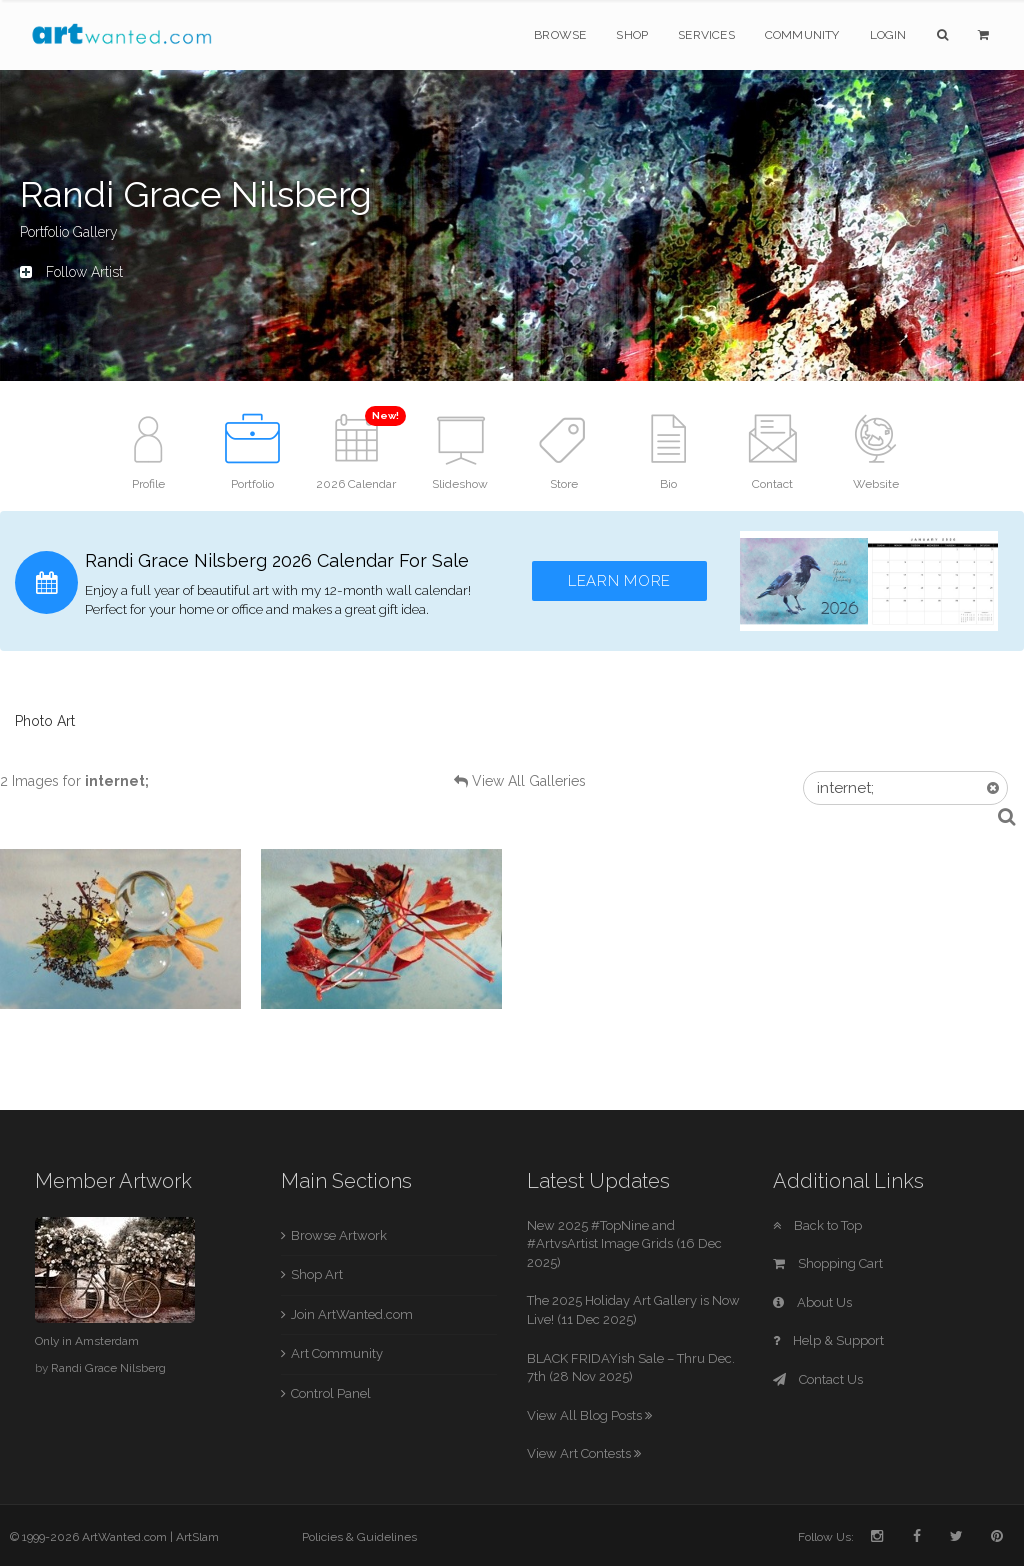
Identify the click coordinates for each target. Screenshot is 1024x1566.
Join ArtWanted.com (352, 1314)
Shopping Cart (828, 1263)
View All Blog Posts (589, 1415)
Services (706, 35)
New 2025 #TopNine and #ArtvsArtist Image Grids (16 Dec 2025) (624, 1244)
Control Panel (331, 1393)
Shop (632, 35)
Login (888, 35)
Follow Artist (71, 272)
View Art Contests (584, 1453)
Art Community (337, 1353)
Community (802, 35)
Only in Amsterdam (87, 1341)
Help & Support (828, 1340)
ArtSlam (197, 1537)
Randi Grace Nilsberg (108, 1368)
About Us (812, 1302)
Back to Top (817, 1225)
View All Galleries (529, 781)
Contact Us (818, 1379)
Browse (560, 35)
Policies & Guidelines (359, 1537)
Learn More (619, 581)
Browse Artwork (339, 1235)
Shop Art (317, 1274)
